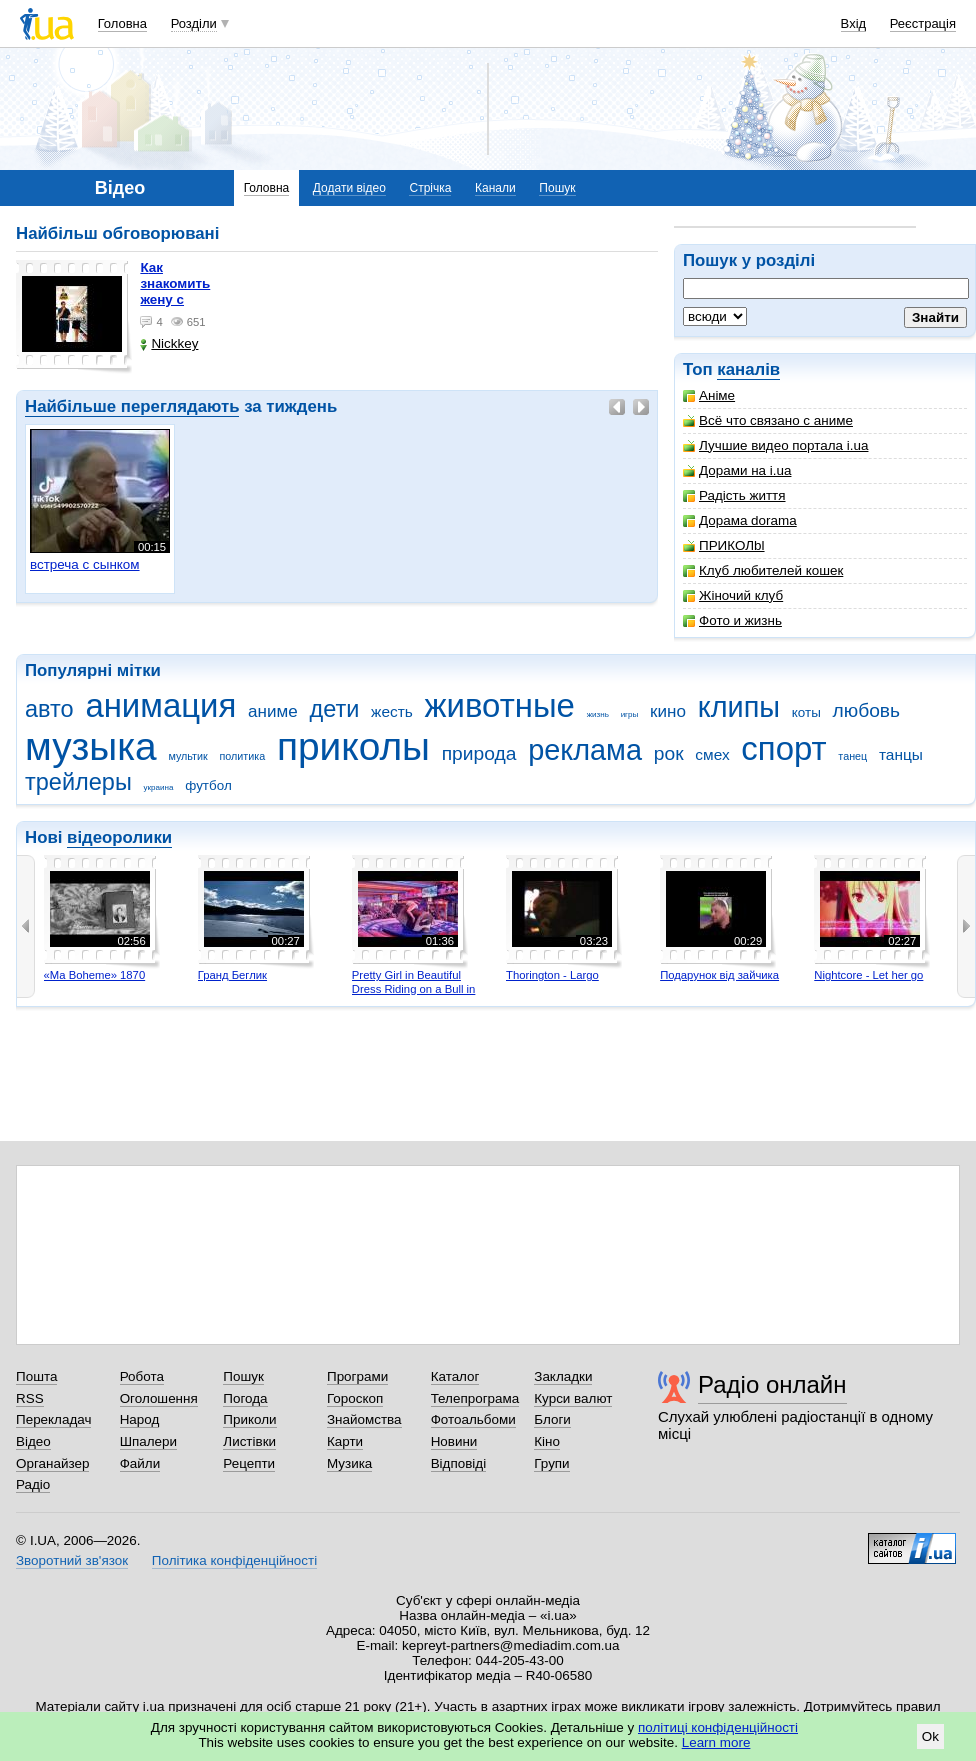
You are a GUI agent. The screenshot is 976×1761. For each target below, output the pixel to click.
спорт (783, 748)
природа (479, 753)
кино (668, 711)
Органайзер (52, 1463)
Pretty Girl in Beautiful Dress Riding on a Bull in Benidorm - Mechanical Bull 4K (414, 995)
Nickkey (169, 343)
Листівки (249, 1441)
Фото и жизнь (732, 620)
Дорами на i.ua (737, 470)
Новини (454, 1441)
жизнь (598, 714)
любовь (867, 710)
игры (630, 714)
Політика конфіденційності (234, 1560)
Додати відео (349, 188)
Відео (33, 1441)
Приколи (249, 1419)
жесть (392, 711)
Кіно (547, 1441)
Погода (245, 1398)
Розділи (194, 23)
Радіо (33, 1484)
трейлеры (78, 782)
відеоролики (119, 837)
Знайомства (364, 1419)
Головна (122, 23)
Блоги (552, 1419)
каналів (748, 369)
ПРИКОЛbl (724, 545)
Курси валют (573, 1398)
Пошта (36, 1376)
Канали (495, 188)
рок (669, 753)
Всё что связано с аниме (768, 420)
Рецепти (249, 1463)
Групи (551, 1463)
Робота (142, 1376)
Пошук (557, 188)
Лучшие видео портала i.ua (775, 445)
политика (243, 756)
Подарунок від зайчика (719, 975)
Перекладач (53, 1419)
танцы (901, 754)
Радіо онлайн (772, 1384)
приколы (353, 746)
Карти (345, 1441)
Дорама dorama (740, 520)
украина (159, 787)
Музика (349, 1463)
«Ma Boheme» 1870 (95, 975)
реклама (585, 750)
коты (806, 712)
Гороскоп (355, 1398)
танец (852, 756)
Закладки (563, 1376)
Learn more (716, 1742)
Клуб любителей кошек (763, 570)
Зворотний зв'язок (72, 1560)
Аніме (709, 395)
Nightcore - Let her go (868, 975)
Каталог (455, 1376)
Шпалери (148, 1441)
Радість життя (734, 495)
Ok (930, 1736)
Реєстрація (923, 23)
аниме (273, 711)
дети (334, 709)
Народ (140, 1419)
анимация (160, 705)
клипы (739, 707)
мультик (187, 756)
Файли (140, 1463)
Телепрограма (475, 1398)
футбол (208, 785)
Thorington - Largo (552, 975)
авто (49, 709)
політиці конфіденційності (718, 1727)
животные (500, 705)
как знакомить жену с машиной (175, 291)
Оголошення (159, 1398)
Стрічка (430, 188)
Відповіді (459, 1463)
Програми (357, 1376)
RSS (30, 1398)
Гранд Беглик (232, 975)
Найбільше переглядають (132, 406)
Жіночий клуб (733, 595)
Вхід (854, 23)
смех (712, 754)
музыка (91, 746)
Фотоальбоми (473, 1419)
